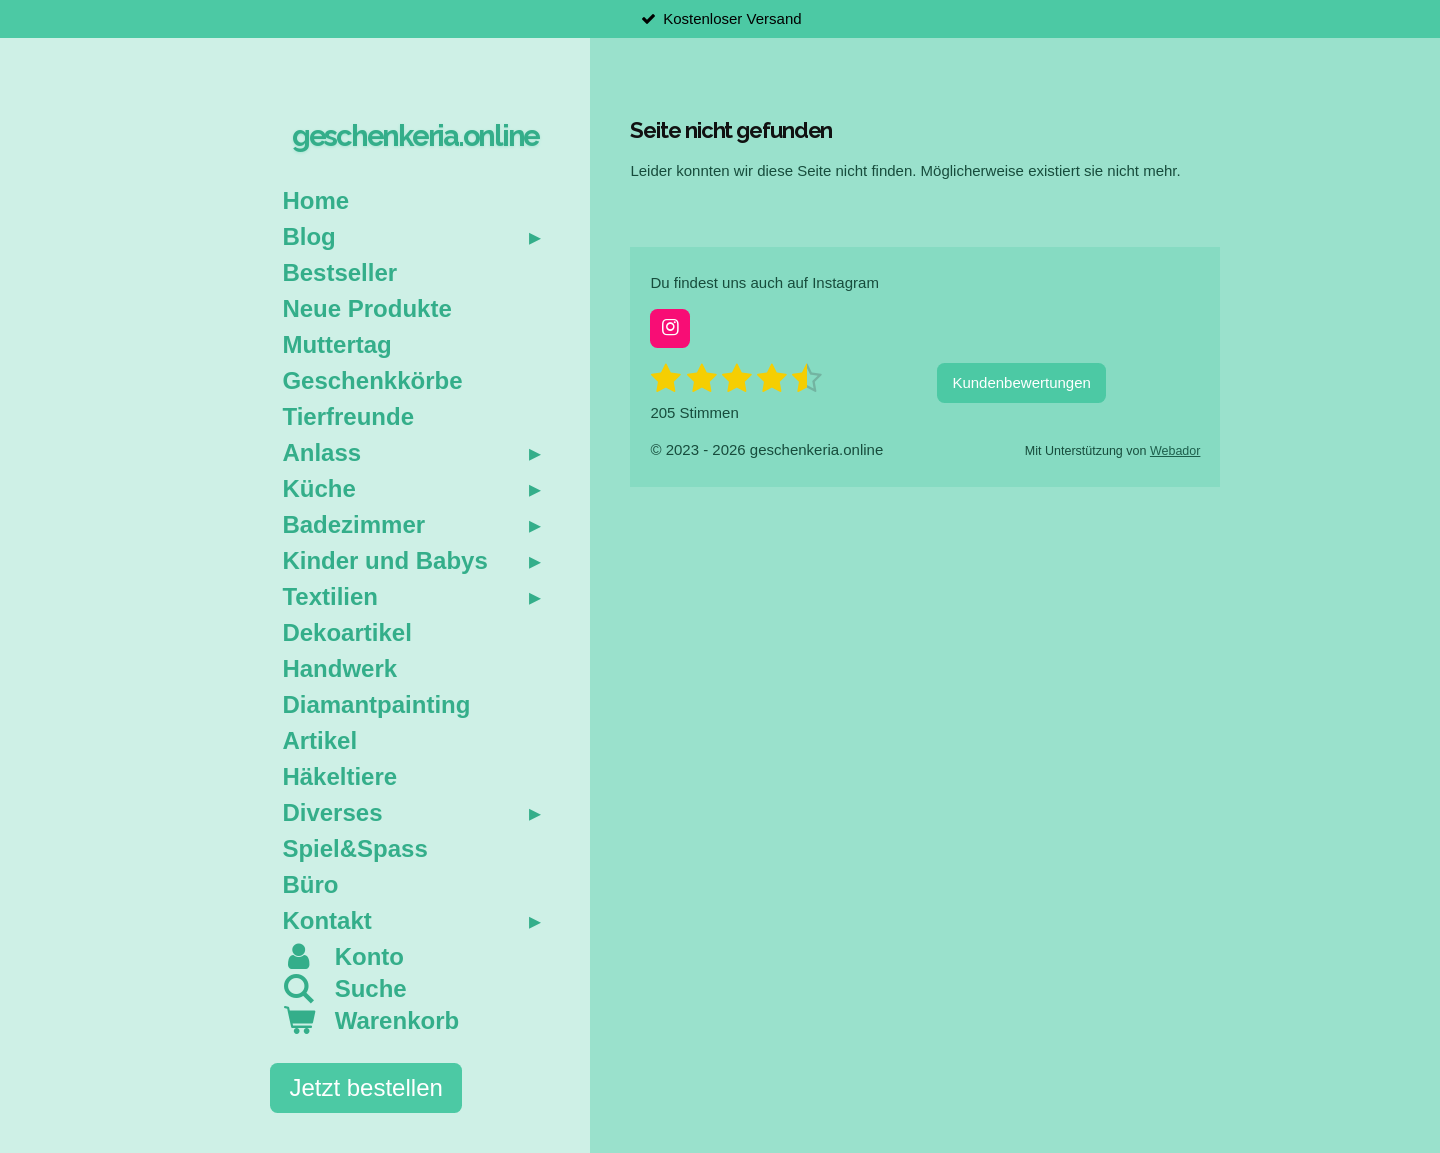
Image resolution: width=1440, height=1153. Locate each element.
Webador (1175, 451)
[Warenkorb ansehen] (415, 1021)
